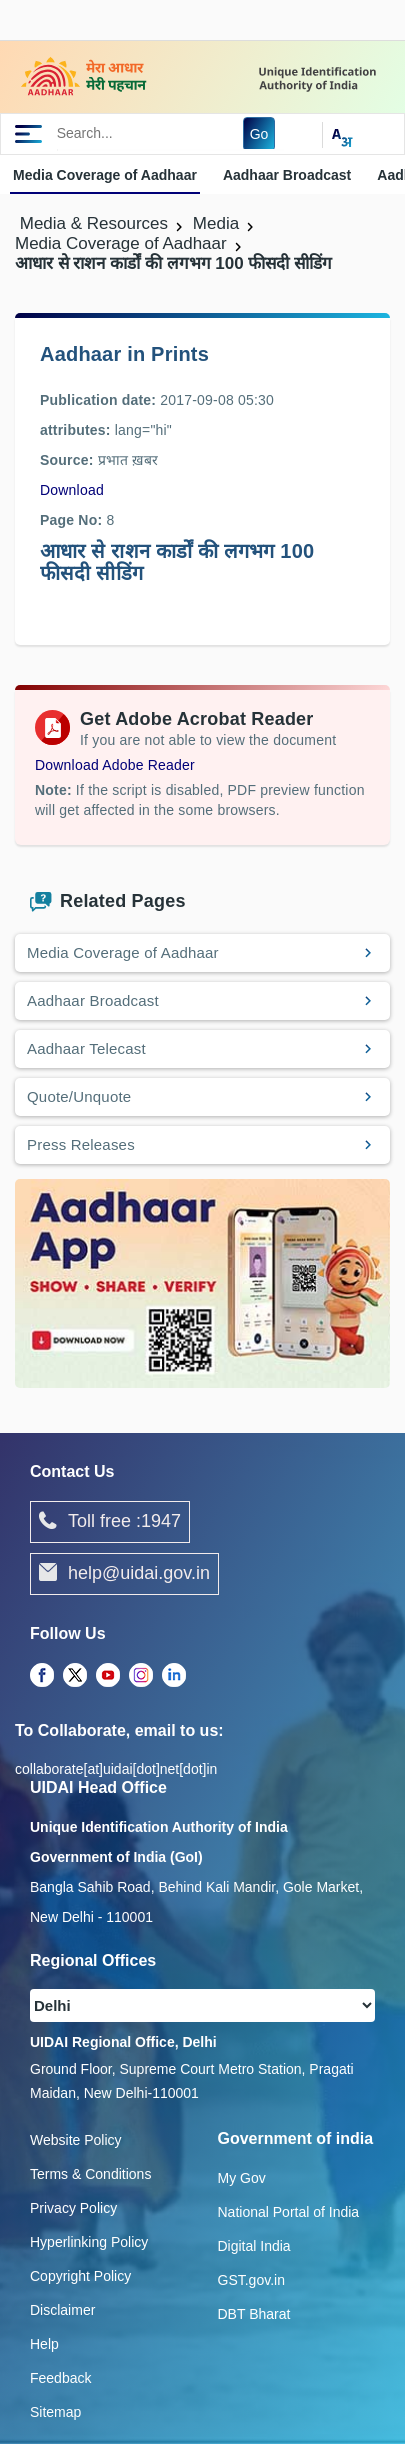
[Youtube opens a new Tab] (108, 1676)
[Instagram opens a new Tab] (141, 1676)
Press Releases (81, 1144)
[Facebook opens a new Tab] (42, 1676)
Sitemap (55, 2412)
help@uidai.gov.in (124, 1574)
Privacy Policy (73, 2208)
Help (44, 2344)
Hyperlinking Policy (89, 2242)
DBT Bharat (254, 2314)
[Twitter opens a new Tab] (75, 1676)
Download (72, 490)
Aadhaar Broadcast (287, 175)
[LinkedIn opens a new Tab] (174, 1676)
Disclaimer (62, 2310)
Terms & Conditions (90, 2174)
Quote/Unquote (79, 1096)
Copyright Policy (80, 2276)
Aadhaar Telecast (86, 1048)
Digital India (254, 2246)
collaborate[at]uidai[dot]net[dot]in (116, 1769)
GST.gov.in (251, 2280)
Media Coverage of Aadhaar (105, 175)
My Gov (242, 2178)
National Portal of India (289, 2212)
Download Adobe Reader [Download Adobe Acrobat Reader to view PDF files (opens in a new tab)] (115, 765)
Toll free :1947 (110, 1522)
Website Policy (76, 2140)
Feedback (60, 2378)
